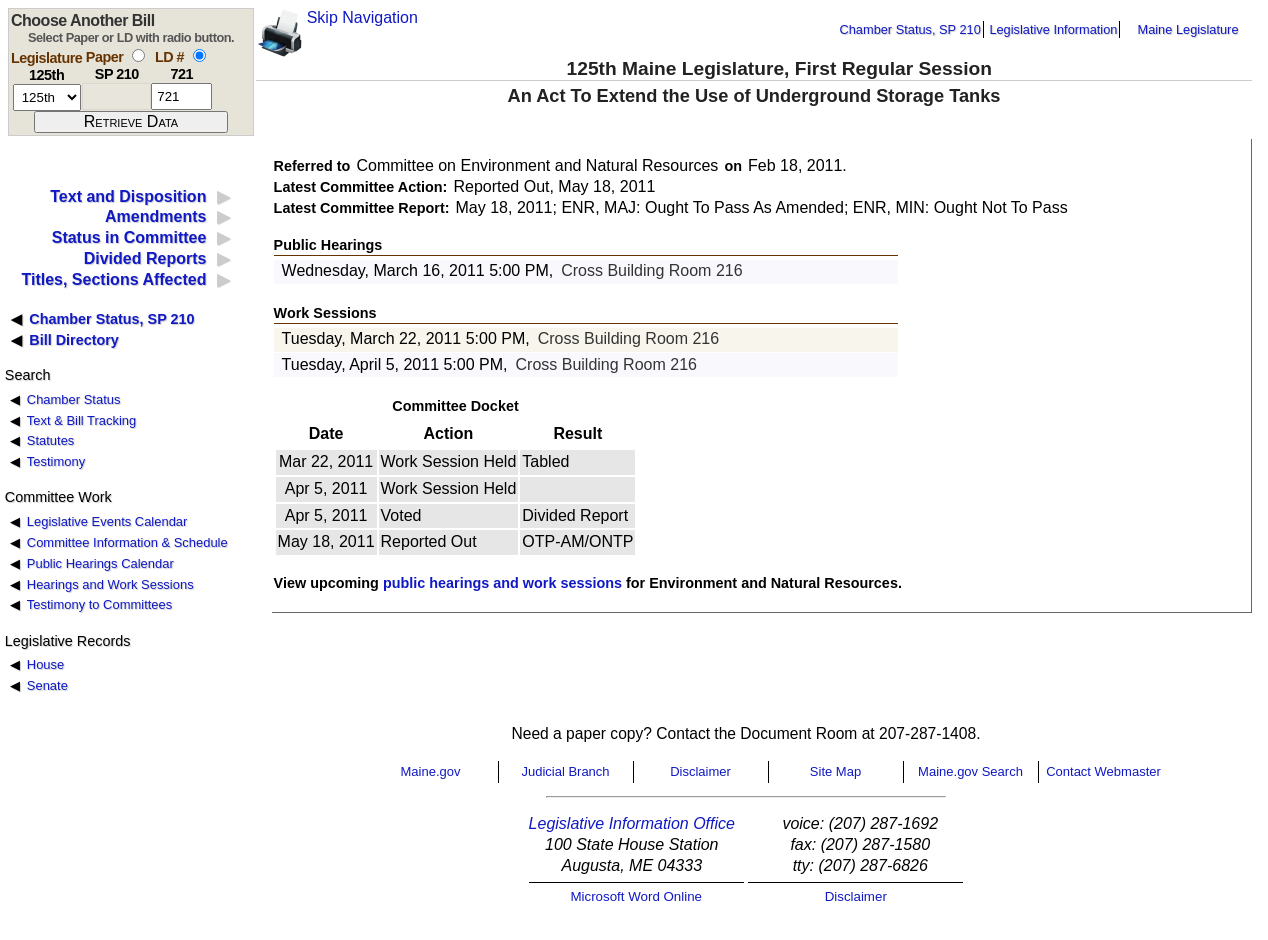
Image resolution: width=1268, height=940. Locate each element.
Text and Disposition (128, 196)
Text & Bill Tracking (81, 420)
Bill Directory (74, 340)
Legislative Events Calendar (107, 521)
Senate (47, 685)
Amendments (155, 216)
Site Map (835, 771)
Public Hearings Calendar (100, 563)
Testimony (56, 461)
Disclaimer (700, 771)
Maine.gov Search (970, 771)
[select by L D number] (199, 55)
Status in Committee (129, 237)
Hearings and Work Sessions (110, 584)
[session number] (47, 97)
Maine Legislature (1187, 29)
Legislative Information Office (632, 823)
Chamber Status (74, 399)
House (45, 664)
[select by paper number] (138, 55)
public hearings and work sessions (502, 583)
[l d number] (181, 96)
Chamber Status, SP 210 (910, 29)
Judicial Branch (565, 771)
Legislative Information (1053, 29)
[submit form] (131, 122)
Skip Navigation (362, 17)
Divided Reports (145, 258)
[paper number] (116, 96)
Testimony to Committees (99, 604)
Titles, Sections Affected (113, 279)
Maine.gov (431, 771)
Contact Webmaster (1103, 771)
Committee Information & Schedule (127, 542)
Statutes (51, 440)
